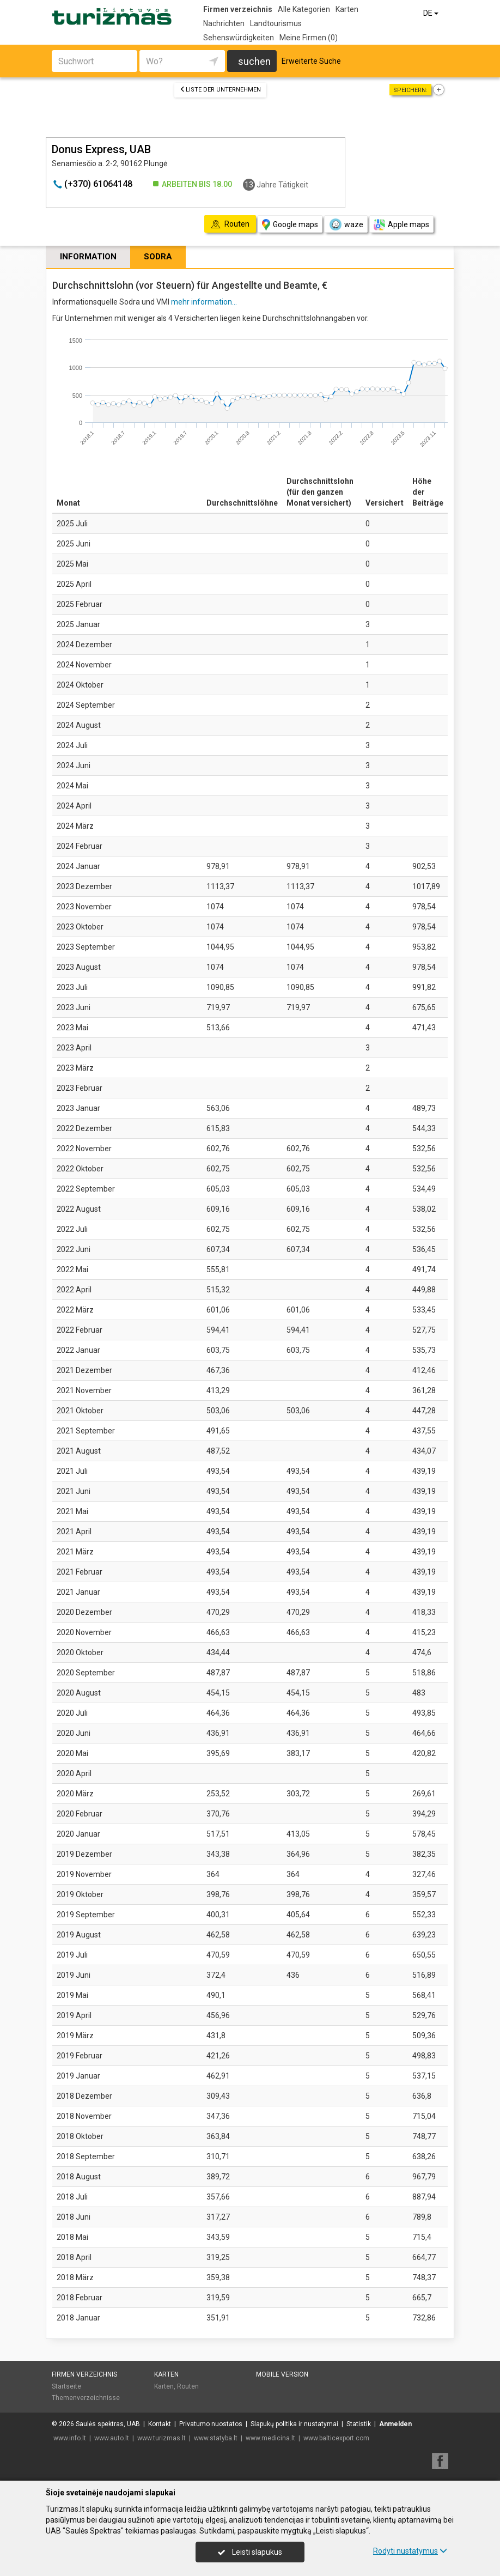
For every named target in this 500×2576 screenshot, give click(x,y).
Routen (188, 2386)
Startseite (66, 2386)
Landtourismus (276, 23)
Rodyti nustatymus (410, 2551)
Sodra (158, 257)
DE (431, 13)
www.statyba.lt (215, 2438)
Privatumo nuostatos (210, 2424)
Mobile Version (282, 2374)
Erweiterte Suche (311, 61)
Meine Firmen (308, 37)
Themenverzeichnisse (86, 2398)
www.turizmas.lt (161, 2438)
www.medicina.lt (270, 2438)
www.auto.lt (111, 2438)
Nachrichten (224, 23)
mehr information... (204, 301)
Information (88, 257)
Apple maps (401, 224)
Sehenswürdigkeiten (238, 37)
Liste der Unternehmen (220, 89)
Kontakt (159, 2424)
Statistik (358, 2424)
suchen (254, 61)
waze (345, 224)
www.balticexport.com (336, 2438)
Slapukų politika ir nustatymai (294, 2424)
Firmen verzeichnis (237, 9)
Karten (347, 9)
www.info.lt (69, 2438)
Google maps (290, 224)
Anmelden (395, 2424)
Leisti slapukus (250, 2552)
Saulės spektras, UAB (108, 2424)
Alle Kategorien (304, 9)
